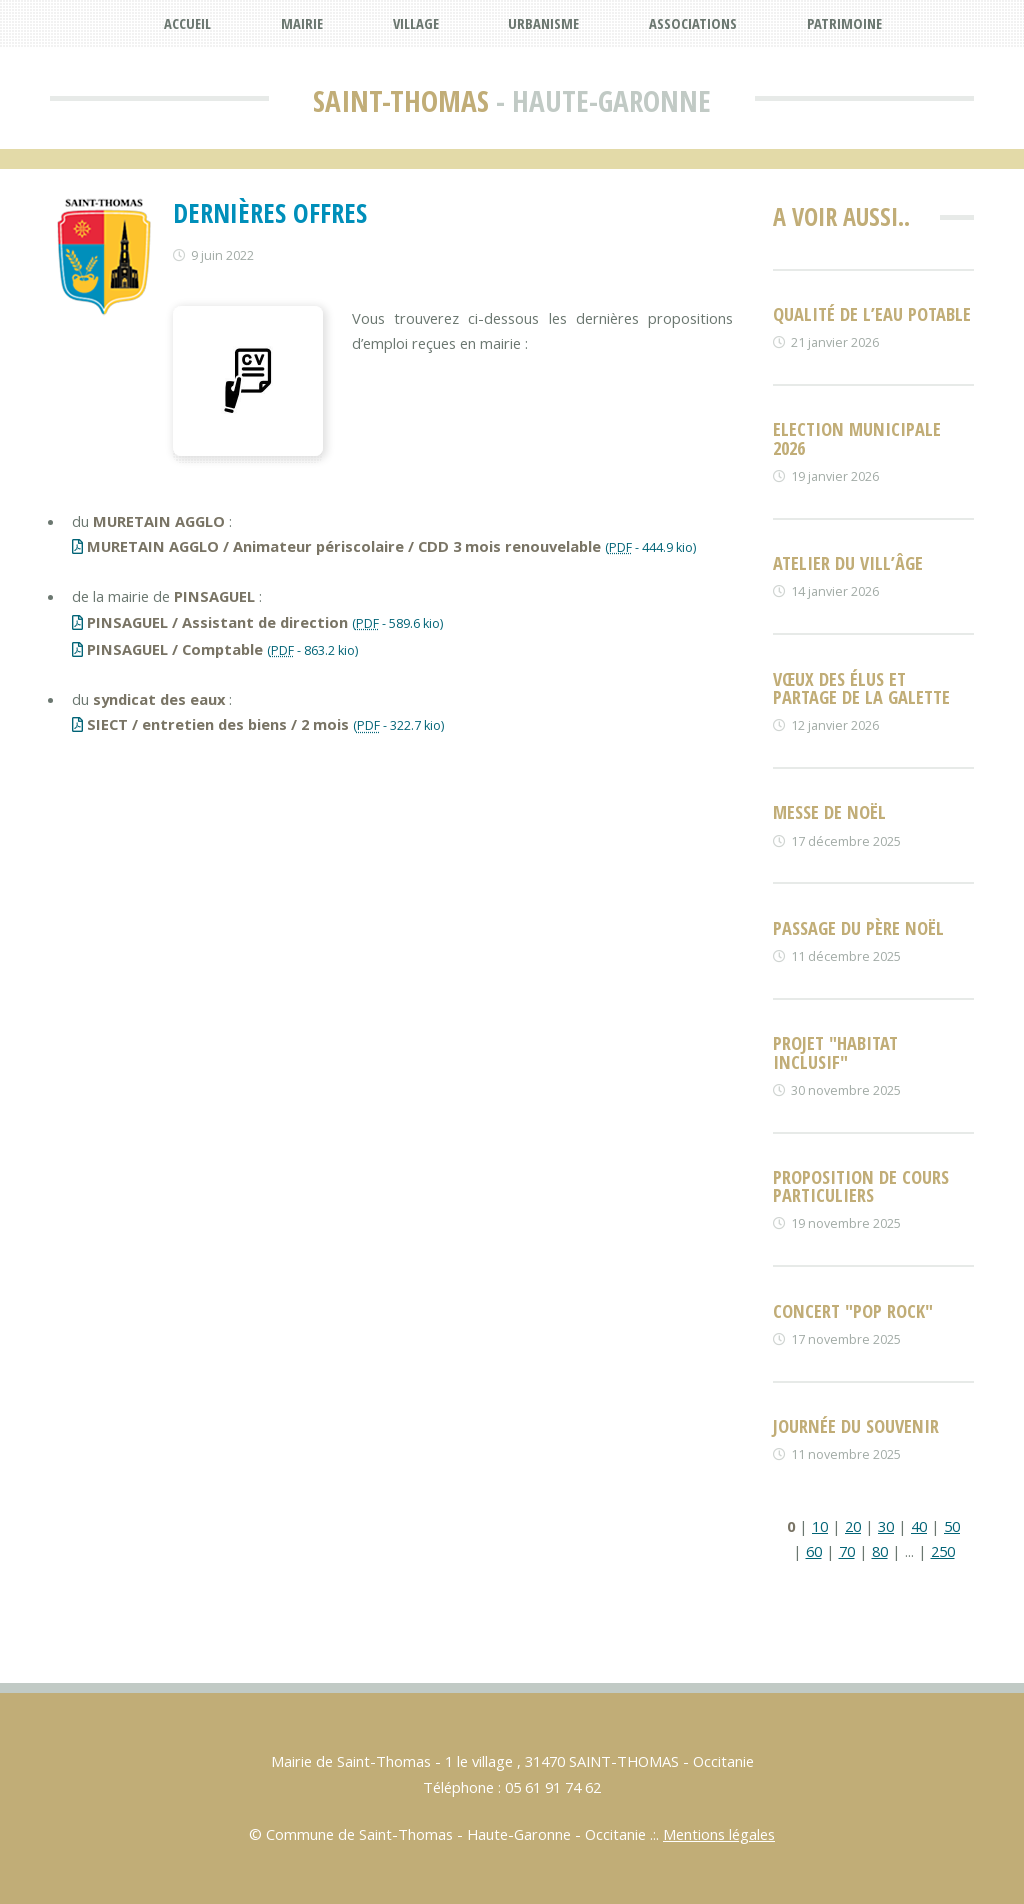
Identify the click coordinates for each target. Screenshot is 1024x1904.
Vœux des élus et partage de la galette (861, 687)
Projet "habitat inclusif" (835, 1051)
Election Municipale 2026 (857, 437)
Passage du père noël (858, 927)
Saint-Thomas (401, 101)
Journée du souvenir (856, 1425)
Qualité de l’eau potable (872, 313)
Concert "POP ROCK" (853, 1310)
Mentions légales (719, 1834)
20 (853, 1526)
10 (820, 1526)
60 (814, 1551)
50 (952, 1526)
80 (880, 1551)
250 (943, 1551)
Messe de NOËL (829, 811)
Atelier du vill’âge (848, 562)
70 (847, 1551)
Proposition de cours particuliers (861, 1185)
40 (919, 1526)
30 (886, 1526)
